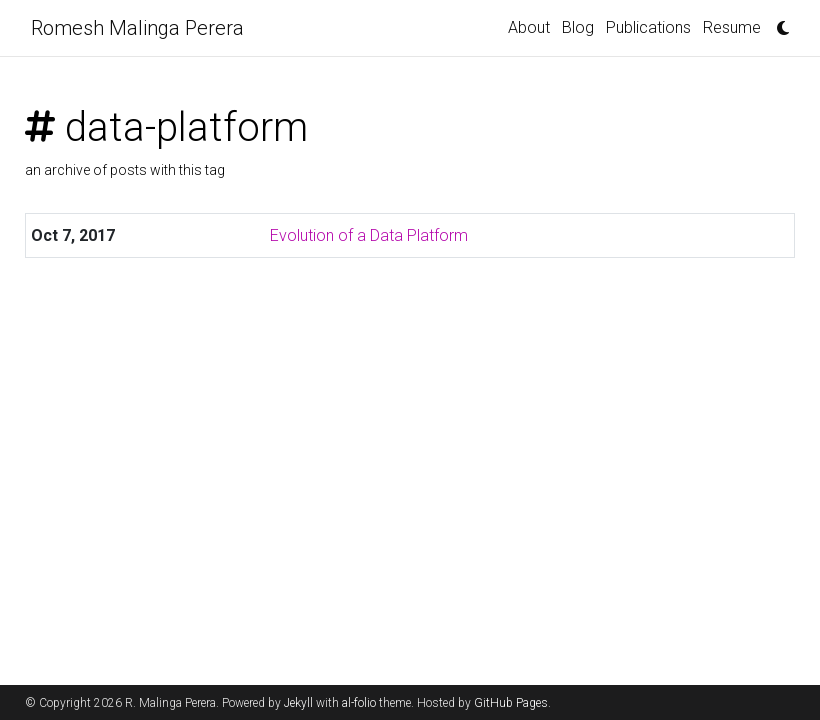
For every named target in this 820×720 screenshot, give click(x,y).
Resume (732, 27)
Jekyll (298, 703)
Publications (648, 27)
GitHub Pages (511, 703)
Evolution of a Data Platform (369, 235)
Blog (578, 27)
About (529, 27)
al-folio (359, 703)
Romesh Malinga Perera (137, 28)
